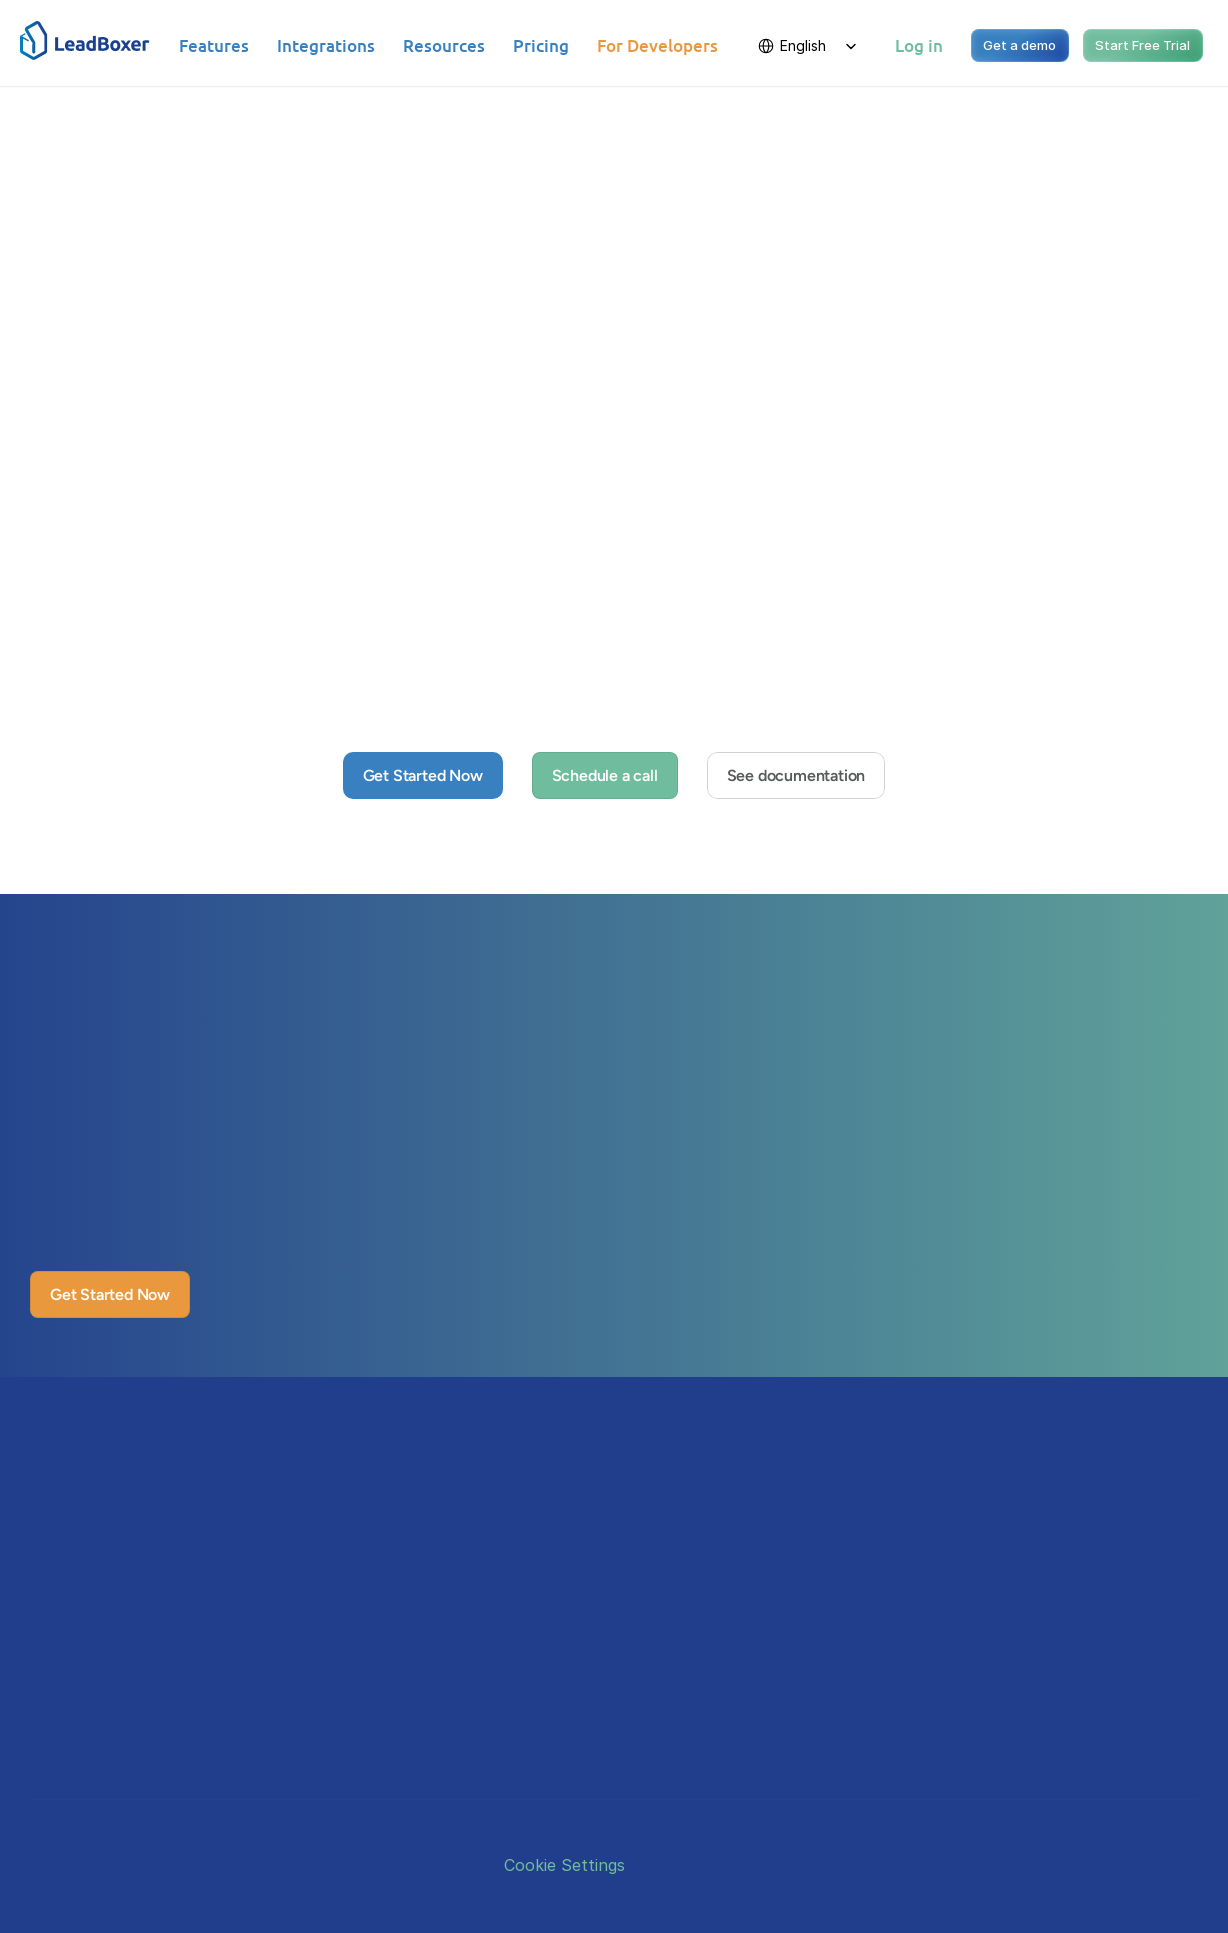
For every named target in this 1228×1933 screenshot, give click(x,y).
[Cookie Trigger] (564, 1865)
